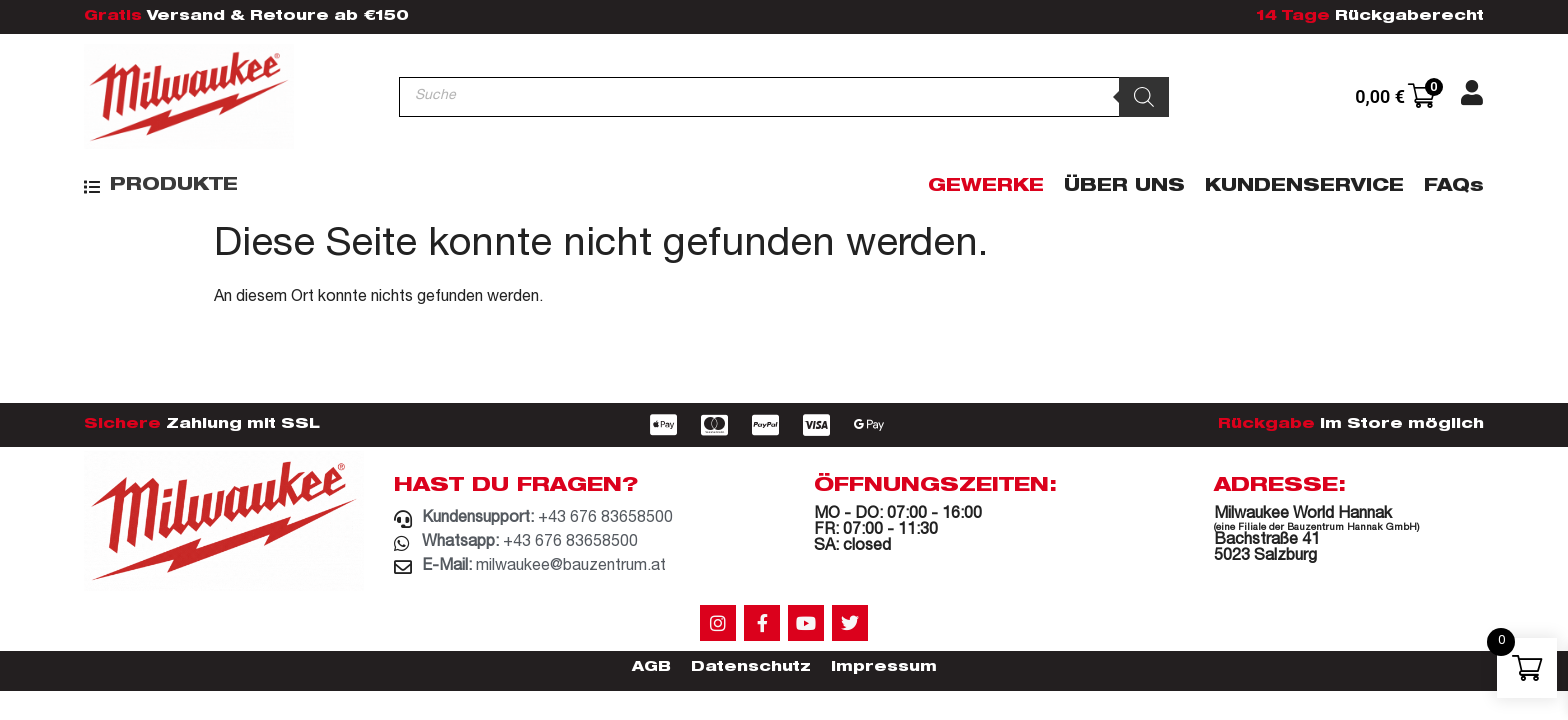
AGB (651, 668)
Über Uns (1124, 187)
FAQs (1454, 187)
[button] (161, 186)
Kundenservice (1304, 187)
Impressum (884, 668)
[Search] (1144, 97)
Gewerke (986, 187)
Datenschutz (751, 668)
